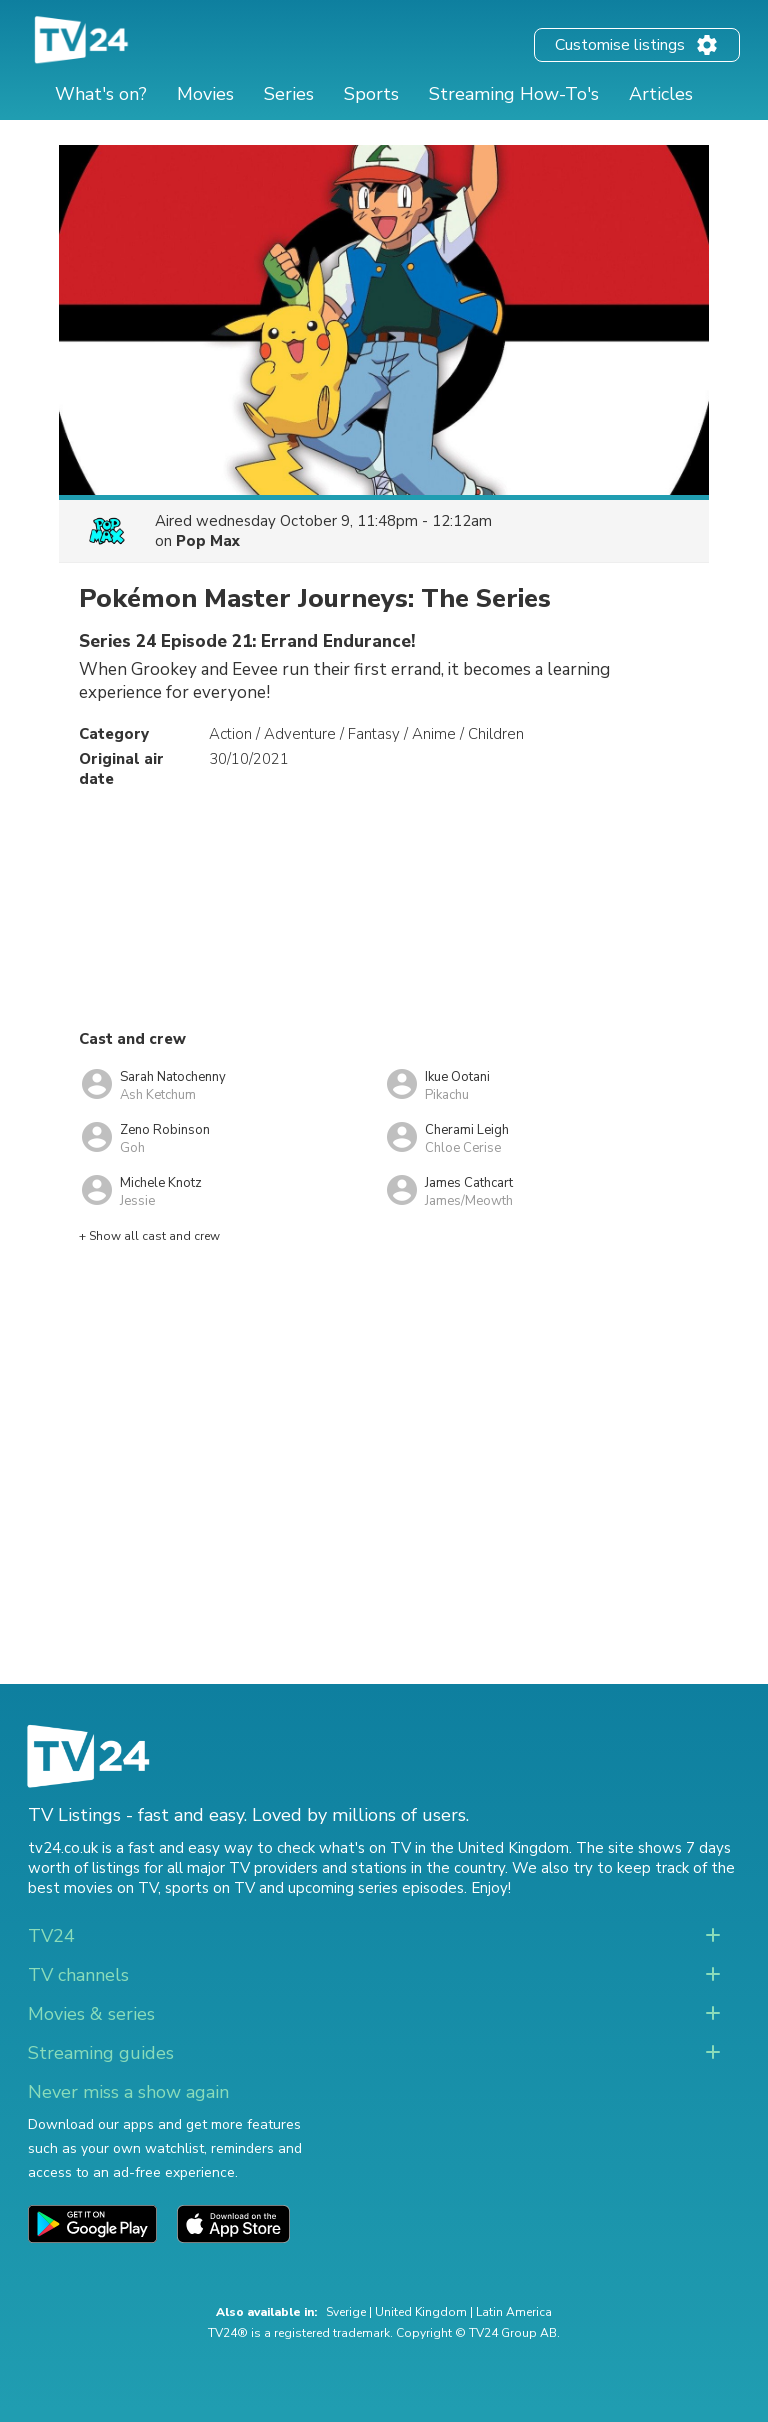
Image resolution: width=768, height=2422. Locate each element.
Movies (205, 94)
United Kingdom (421, 2312)
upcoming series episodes (376, 1888)
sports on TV (210, 1888)
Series (289, 94)
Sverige (346, 2312)
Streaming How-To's (514, 94)
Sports (371, 94)
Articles (661, 94)
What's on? (101, 94)
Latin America (514, 2312)
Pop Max (208, 541)
